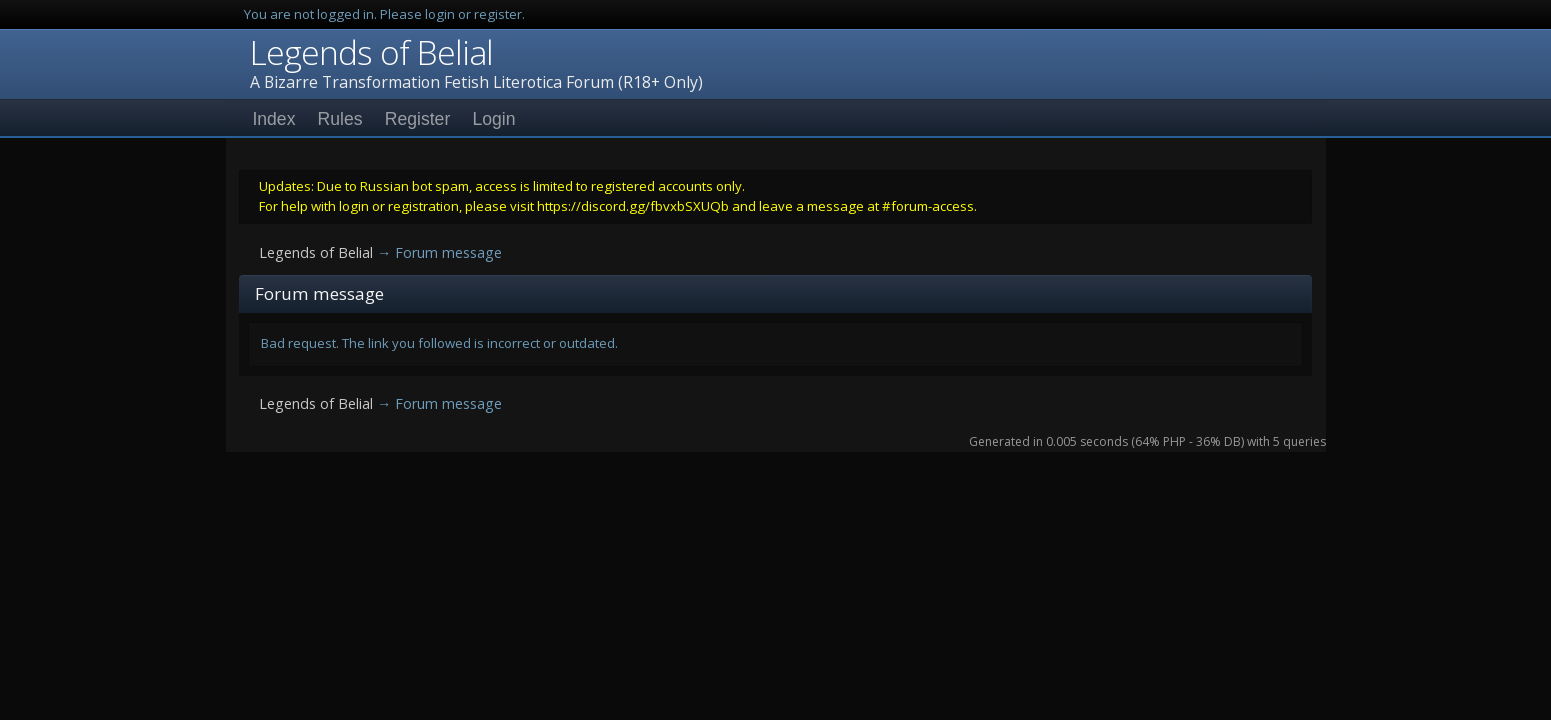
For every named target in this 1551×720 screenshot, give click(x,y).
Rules (340, 119)
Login (493, 119)
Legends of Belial (371, 52)
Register (418, 119)
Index (273, 119)
